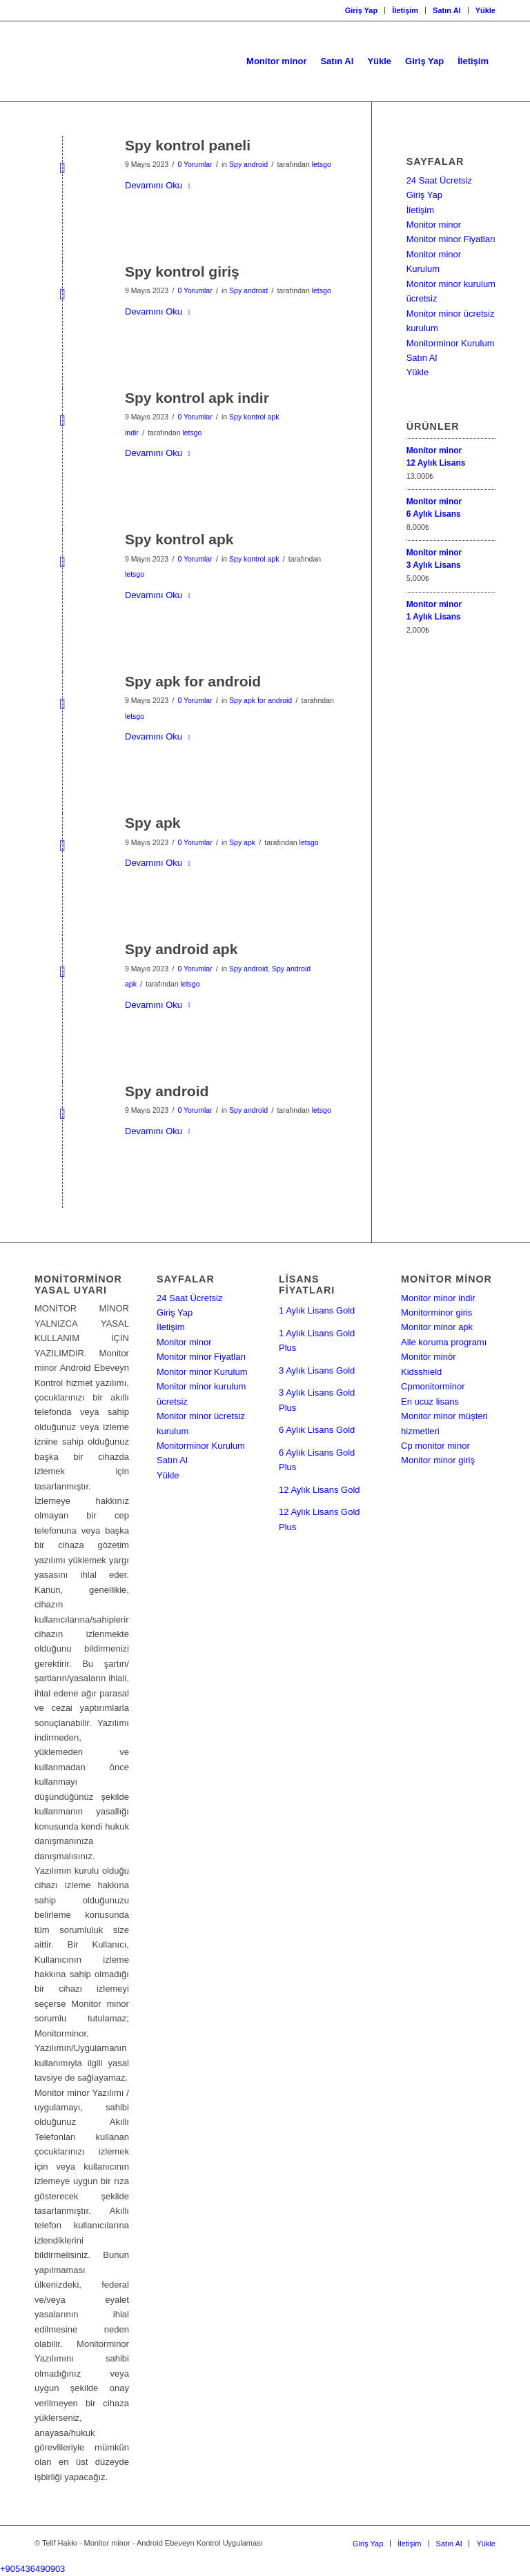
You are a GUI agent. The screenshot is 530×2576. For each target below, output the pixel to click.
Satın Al (447, 10)
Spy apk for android (193, 681)
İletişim (405, 10)
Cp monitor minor (435, 1445)
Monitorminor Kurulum (450, 343)
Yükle (485, 10)
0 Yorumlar (194, 164)
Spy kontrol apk (179, 539)
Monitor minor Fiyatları (450, 239)
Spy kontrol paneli (188, 145)
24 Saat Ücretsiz (439, 180)
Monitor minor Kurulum (202, 1372)
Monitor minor (433, 224)
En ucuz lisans (430, 1401)
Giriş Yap (361, 10)
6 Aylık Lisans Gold (317, 1430)
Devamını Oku (160, 185)
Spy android (248, 164)
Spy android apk (181, 949)
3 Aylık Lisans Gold (317, 1370)
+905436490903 (32, 2569)
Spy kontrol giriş (182, 271)
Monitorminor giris (436, 1312)
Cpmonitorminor (432, 1386)
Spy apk (153, 823)
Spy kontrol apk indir (197, 398)
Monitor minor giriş (438, 1460)
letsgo (321, 164)
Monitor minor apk (437, 1327)
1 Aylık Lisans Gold (317, 1310)
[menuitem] (362, 10)
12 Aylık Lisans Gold (319, 1490)
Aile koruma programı (444, 1342)
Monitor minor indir (438, 1298)
